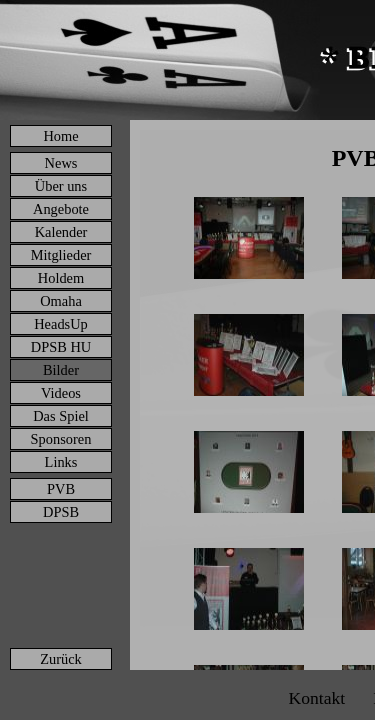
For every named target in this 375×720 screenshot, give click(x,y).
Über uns (61, 186)
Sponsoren (61, 439)
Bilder (61, 370)
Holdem (61, 278)
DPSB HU (61, 347)
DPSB (61, 512)
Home (60, 136)
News (61, 163)
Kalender (61, 232)
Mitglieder (61, 255)
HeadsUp (61, 324)
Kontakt (316, 698)
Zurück (61, 659)
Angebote (61, 209)
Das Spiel (61, 416)
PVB (61, 489)
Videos (61, 393)
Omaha (61, 301)
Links (61, 462)
